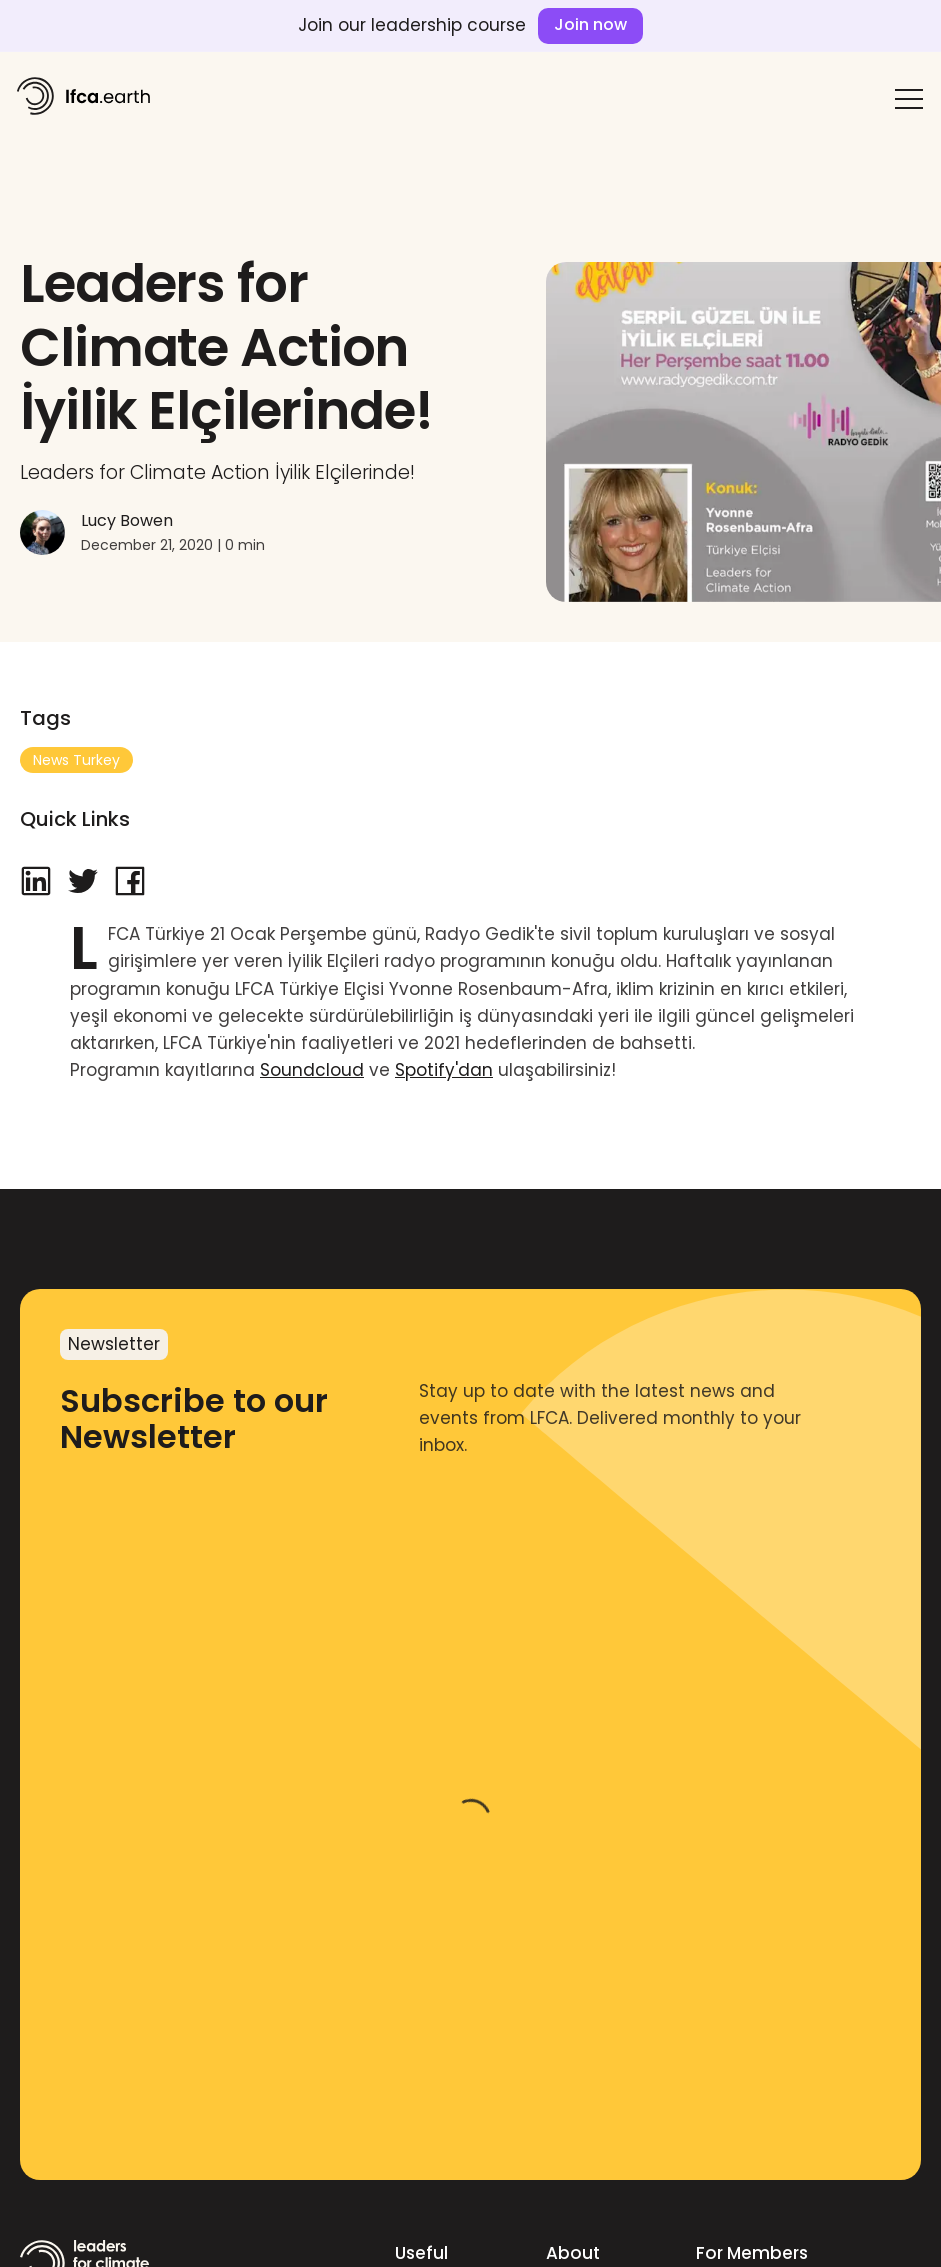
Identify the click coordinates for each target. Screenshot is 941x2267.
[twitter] (83, 883)
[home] (83, 95)
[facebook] (130, 883)
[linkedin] (36, 883)
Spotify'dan (444, 1070)
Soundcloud (312, 1070)
